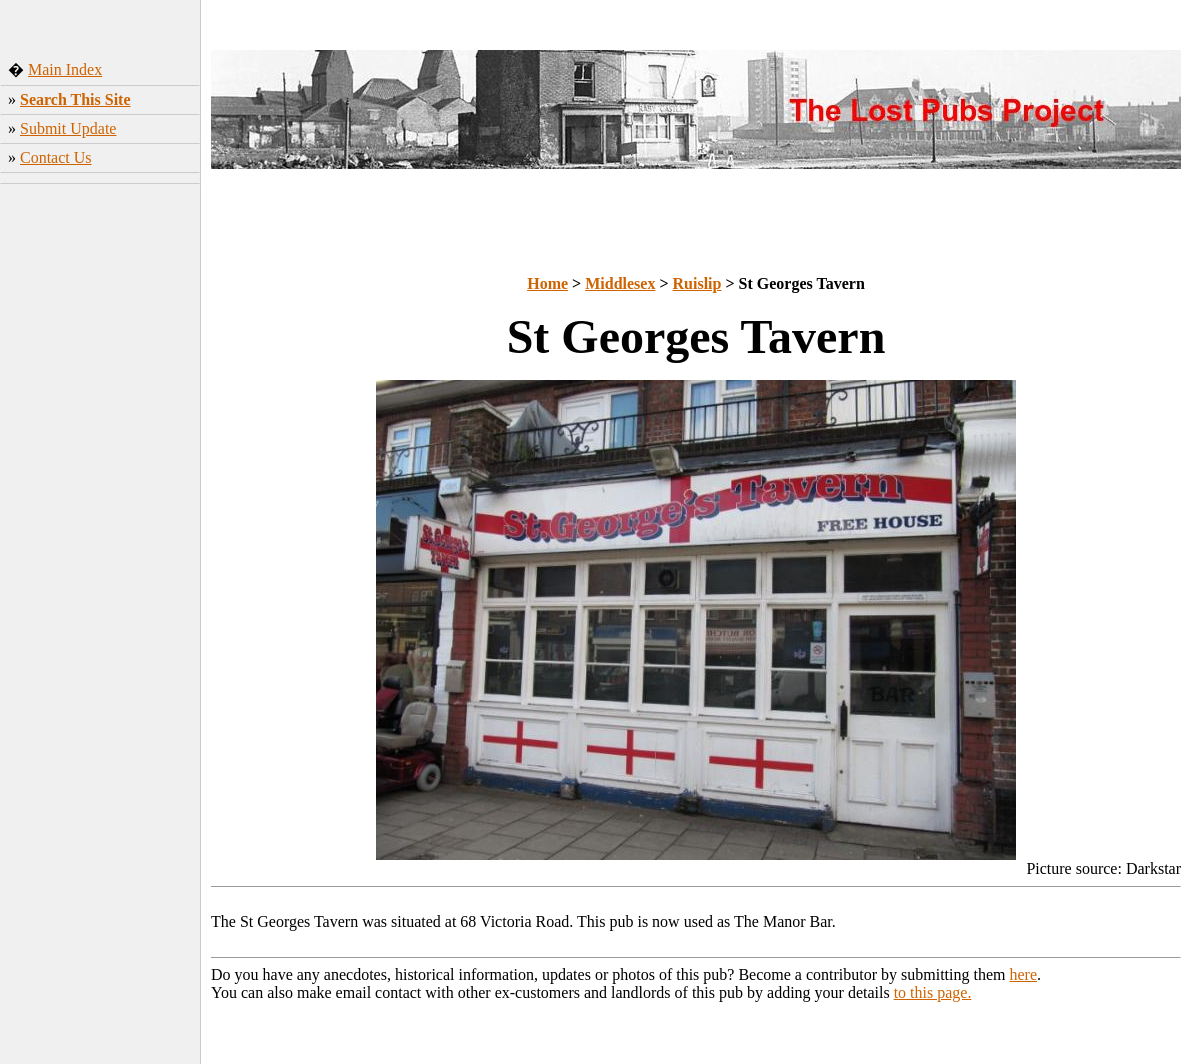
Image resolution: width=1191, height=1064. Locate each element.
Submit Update (68, 128)
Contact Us (56, 157)
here (1024, 974)
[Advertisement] (100, 325)
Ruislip (697, 283)
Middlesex (620, 283)
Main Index (65, 69)
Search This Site (75, 99)
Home (547, 283)
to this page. (933, 992)
